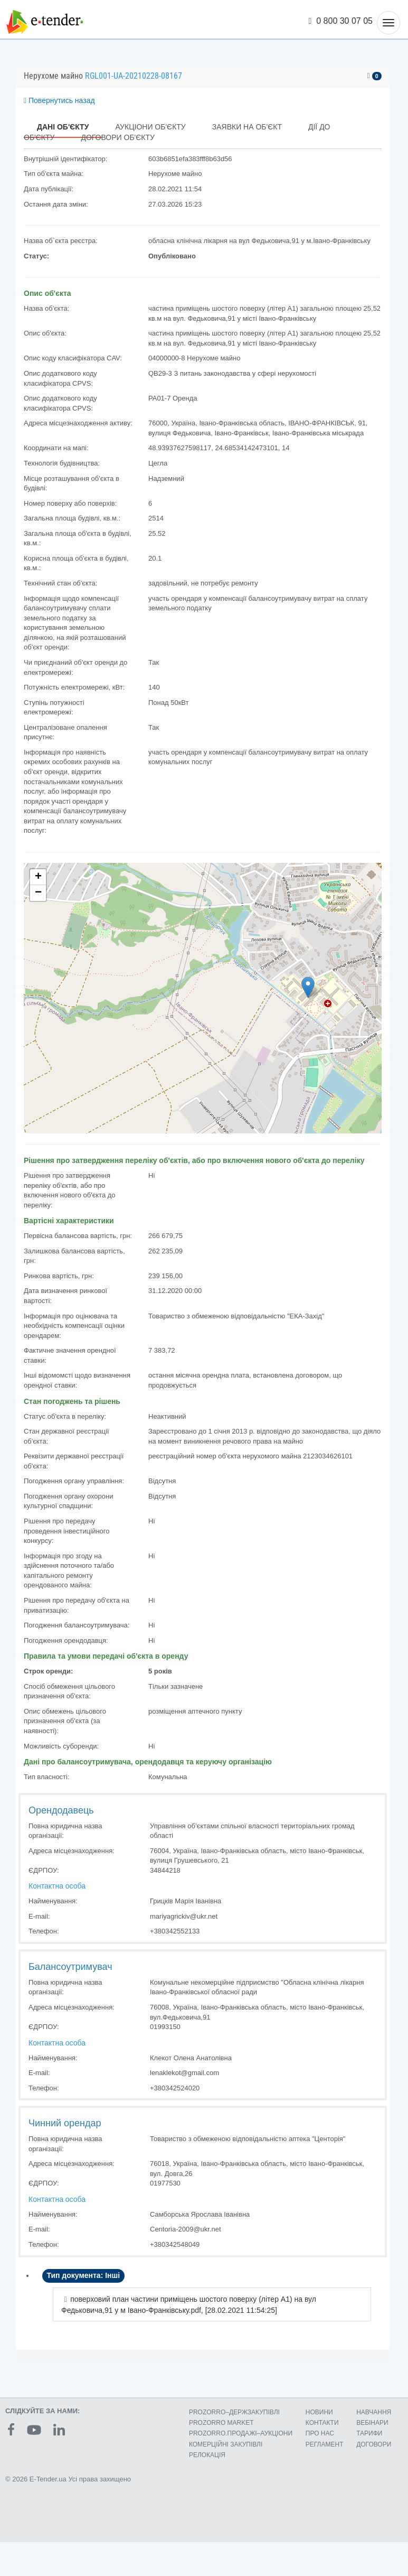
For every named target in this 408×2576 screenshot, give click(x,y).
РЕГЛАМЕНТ (325, 2444)
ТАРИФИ (369, 2433)
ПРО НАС (320, 2433)
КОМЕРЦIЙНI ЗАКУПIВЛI (225, 2444)
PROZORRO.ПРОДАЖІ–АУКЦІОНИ (240, 2433)
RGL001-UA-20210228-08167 (133, 76)
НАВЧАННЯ (373, 2412)
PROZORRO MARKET (221, 2422)
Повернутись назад (59, 100)
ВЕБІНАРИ (372, 2422)
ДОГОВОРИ (373, 2444)
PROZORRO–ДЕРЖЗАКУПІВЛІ (234, 2412)
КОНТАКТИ (322, 2422)
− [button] (38, 893)
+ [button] (38, 877)
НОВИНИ (319, 2412)
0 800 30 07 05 (341, 20)
